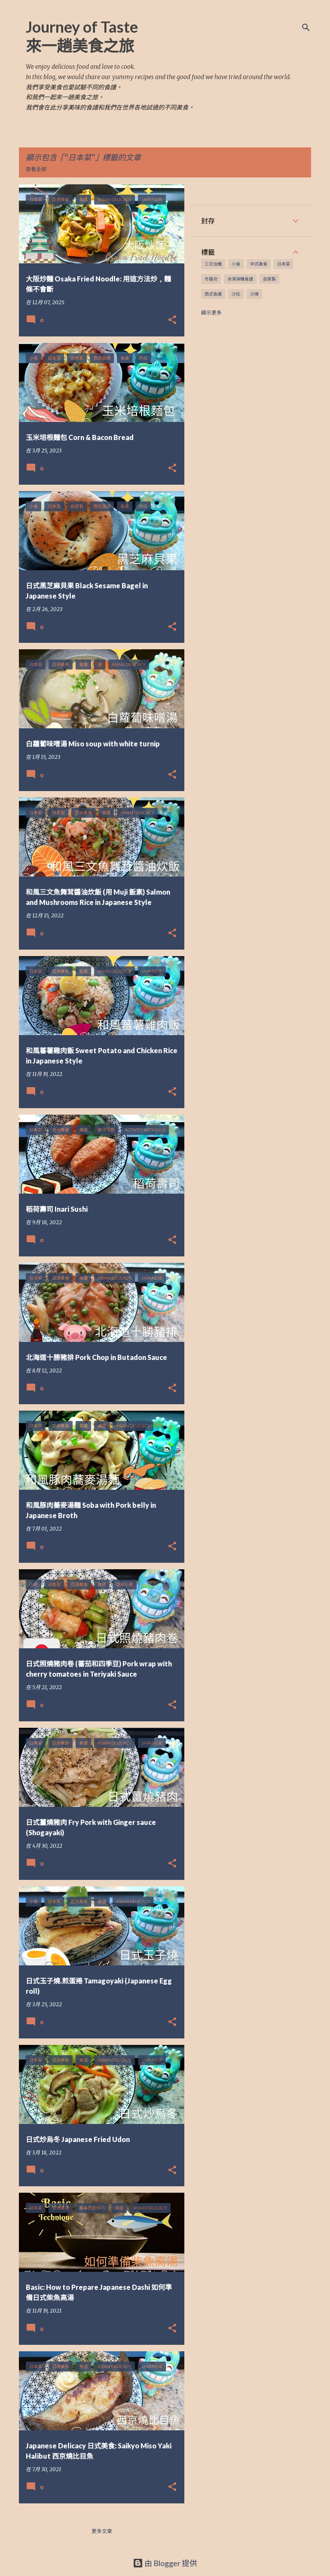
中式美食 (258, 263)
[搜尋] (306, 27)
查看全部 (36, 169)
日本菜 (283, 263)
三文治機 (213, 263)
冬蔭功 (211, 278)
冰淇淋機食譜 (240, 278)
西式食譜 (213, 293)
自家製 (269, 278)
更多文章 (102, 2531)
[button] (172, 320)
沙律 (254, 293)
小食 (236, 263)
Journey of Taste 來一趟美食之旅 (82, 36)
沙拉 (236, 293)
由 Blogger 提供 (165, 2563)
